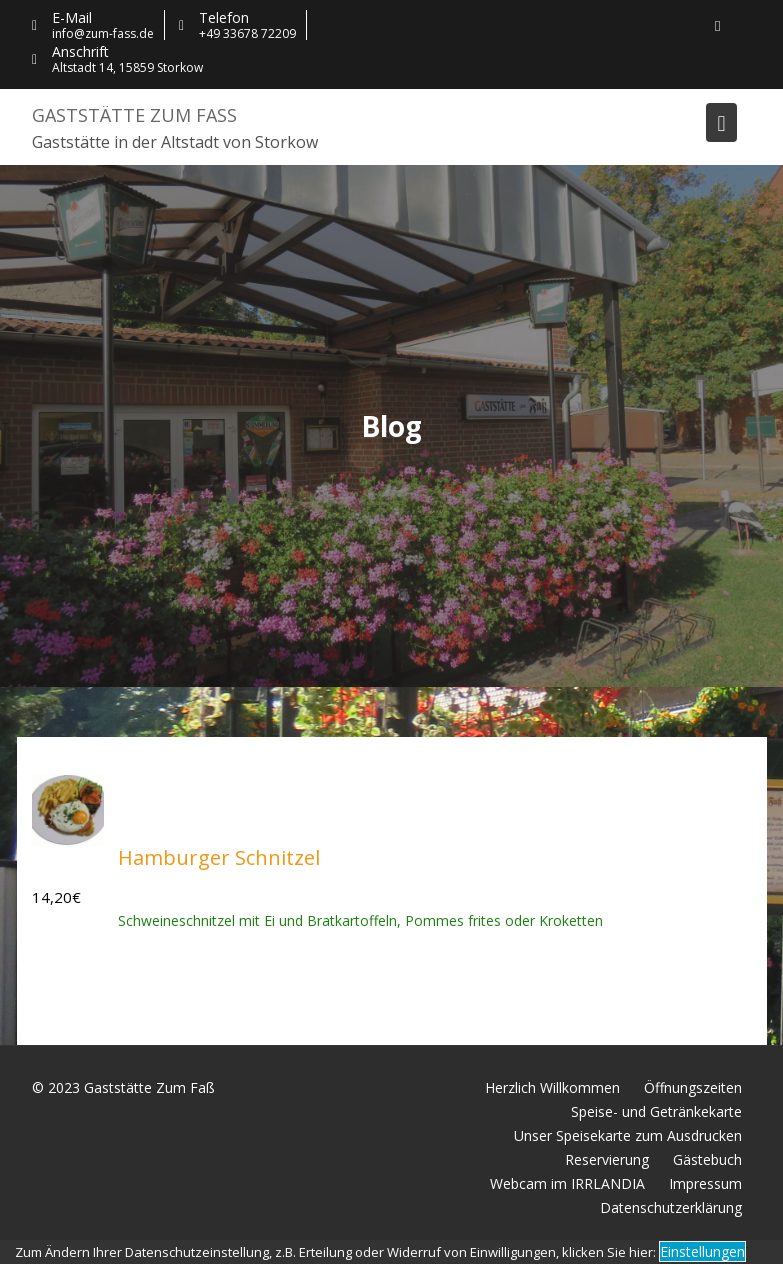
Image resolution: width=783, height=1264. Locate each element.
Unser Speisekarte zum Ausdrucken (628, 1135)
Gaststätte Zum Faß (134, 115)
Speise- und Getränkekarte (656, 1111)
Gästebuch (707, 1159)
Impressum (705, 1183)
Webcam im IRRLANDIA (567, 1183)
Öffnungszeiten (693, 1087)
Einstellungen (702, 1251)
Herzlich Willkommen (552, 1087)
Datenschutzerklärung (671, 1207)
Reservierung (607, 1159)
